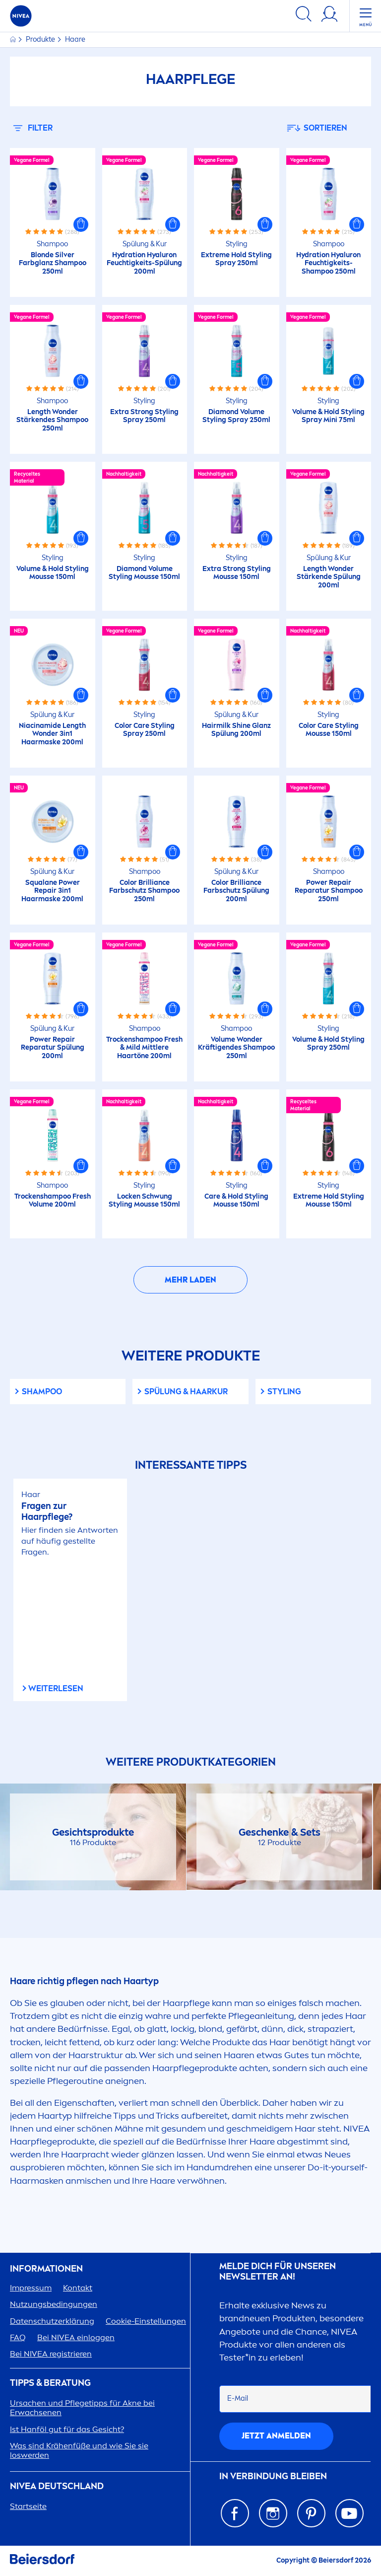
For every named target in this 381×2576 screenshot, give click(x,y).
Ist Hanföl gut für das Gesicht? (67, 2429)
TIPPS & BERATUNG (50, 2383)
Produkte (41, 39)
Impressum (31, 2287)
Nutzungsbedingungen (53, 2304)
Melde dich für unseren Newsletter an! (277, 2272)
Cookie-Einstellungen (146, 2321)
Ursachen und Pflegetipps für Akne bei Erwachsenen (82, 2407)
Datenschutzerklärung (52, 2321)
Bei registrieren (51, 2354)
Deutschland (57, 2486)
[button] (80, 224)
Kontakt (77, 2287)
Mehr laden (190, 1280)
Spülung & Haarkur (186, 1391)
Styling (284, 1391)
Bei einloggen (76, 2337)
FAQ (18, 2337)
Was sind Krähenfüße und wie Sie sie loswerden (79, 2450)
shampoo (42, 1391)
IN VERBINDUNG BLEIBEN (273, 2476)
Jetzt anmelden (276, 2435)
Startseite (28, 2506)
